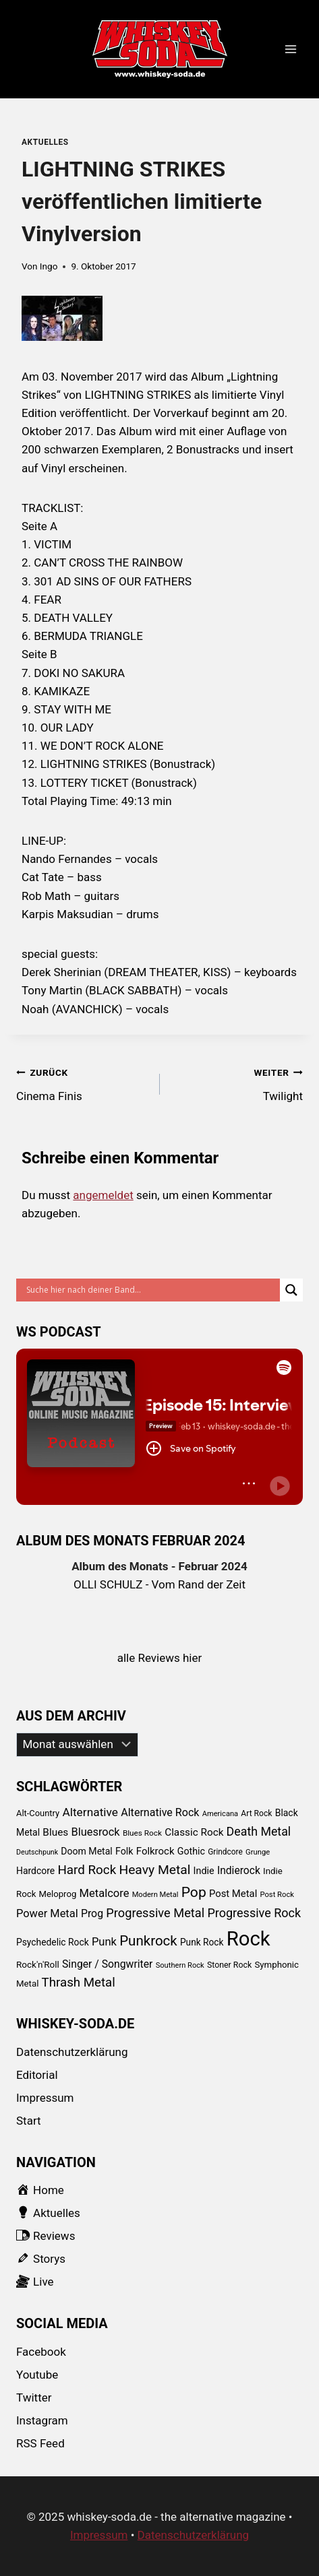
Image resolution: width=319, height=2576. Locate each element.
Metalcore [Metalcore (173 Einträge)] (104, 1893)
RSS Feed (40, 2443)
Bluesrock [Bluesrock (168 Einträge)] (95, 1832)
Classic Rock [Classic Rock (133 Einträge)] (194, 1832)
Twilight (237, 1083)
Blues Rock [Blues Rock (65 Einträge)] (142, 1833)
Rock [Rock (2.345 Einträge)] (248, 1938)
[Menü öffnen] (290, 49)
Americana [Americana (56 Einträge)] (220, 1813)
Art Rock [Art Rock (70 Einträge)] (256, 1813)
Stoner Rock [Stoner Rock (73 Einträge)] (229, 1965)
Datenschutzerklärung (71, 2052)
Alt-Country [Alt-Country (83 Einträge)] (37, 1813)
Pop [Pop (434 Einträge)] (193, 1891)
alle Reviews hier (159, 1658)
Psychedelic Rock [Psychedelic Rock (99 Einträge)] (52, 1942)
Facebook (41, 2351)
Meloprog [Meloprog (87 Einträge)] (58, 1894)
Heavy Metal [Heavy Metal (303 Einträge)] (154, 1869)
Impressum (45, 2097)
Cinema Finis (82, 1083)
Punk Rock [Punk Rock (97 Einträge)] (202, 1942)
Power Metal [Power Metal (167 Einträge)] (47, 1913)
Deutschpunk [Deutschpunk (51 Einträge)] (37, 1852)
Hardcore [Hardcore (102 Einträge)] (35, 1870)
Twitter (33, 2397)
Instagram (42, 2420)
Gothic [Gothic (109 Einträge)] (191, 1851)
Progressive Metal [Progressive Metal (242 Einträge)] (155, 1913)
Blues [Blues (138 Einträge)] (55, 1832)
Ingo (49, 266)
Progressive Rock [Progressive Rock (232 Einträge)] (254, 1913)
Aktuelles (45, 142)
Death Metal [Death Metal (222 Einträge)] (259, 1831)
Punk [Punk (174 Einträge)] (104, 1941)
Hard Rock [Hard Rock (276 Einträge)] (86, 1870)
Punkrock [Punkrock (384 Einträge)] (148, 1941)
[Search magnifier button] (291, 1290)
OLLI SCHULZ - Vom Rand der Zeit (159, 1584)
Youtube (37, 2374)
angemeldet (103, 1195)
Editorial (37, 2075)
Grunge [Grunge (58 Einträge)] (257, 1852)
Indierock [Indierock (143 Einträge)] (238, 1870)
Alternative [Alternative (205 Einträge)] (90, 1812)
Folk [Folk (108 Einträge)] (124, 1851)
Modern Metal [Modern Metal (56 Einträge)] (155, 1894)
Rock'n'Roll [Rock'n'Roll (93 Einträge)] (37, 1964)
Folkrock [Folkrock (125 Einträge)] (155, 1851)
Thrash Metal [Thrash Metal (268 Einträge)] (78, 1982)
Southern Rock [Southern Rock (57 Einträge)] (180, 1965)
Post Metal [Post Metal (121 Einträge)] (233, 1894)
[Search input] (151, 1290)
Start (28, 2120)
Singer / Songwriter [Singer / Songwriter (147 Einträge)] (107, 1964)
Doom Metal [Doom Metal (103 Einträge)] (86, 1851)
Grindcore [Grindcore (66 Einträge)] (225, 1852)
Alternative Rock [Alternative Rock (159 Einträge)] (160, 1812)
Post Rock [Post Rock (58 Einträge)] (277, 1894)
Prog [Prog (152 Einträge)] (92, 1913)
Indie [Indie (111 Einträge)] (204, 1871)
